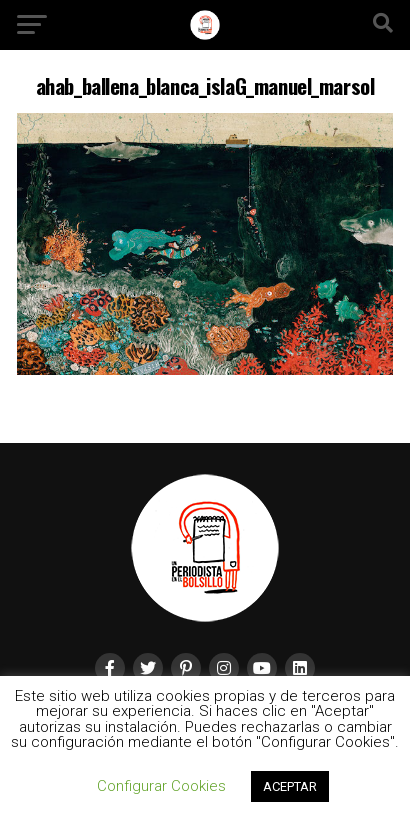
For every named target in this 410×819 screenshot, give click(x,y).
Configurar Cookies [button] (161, 786)
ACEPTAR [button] (290, 786)
